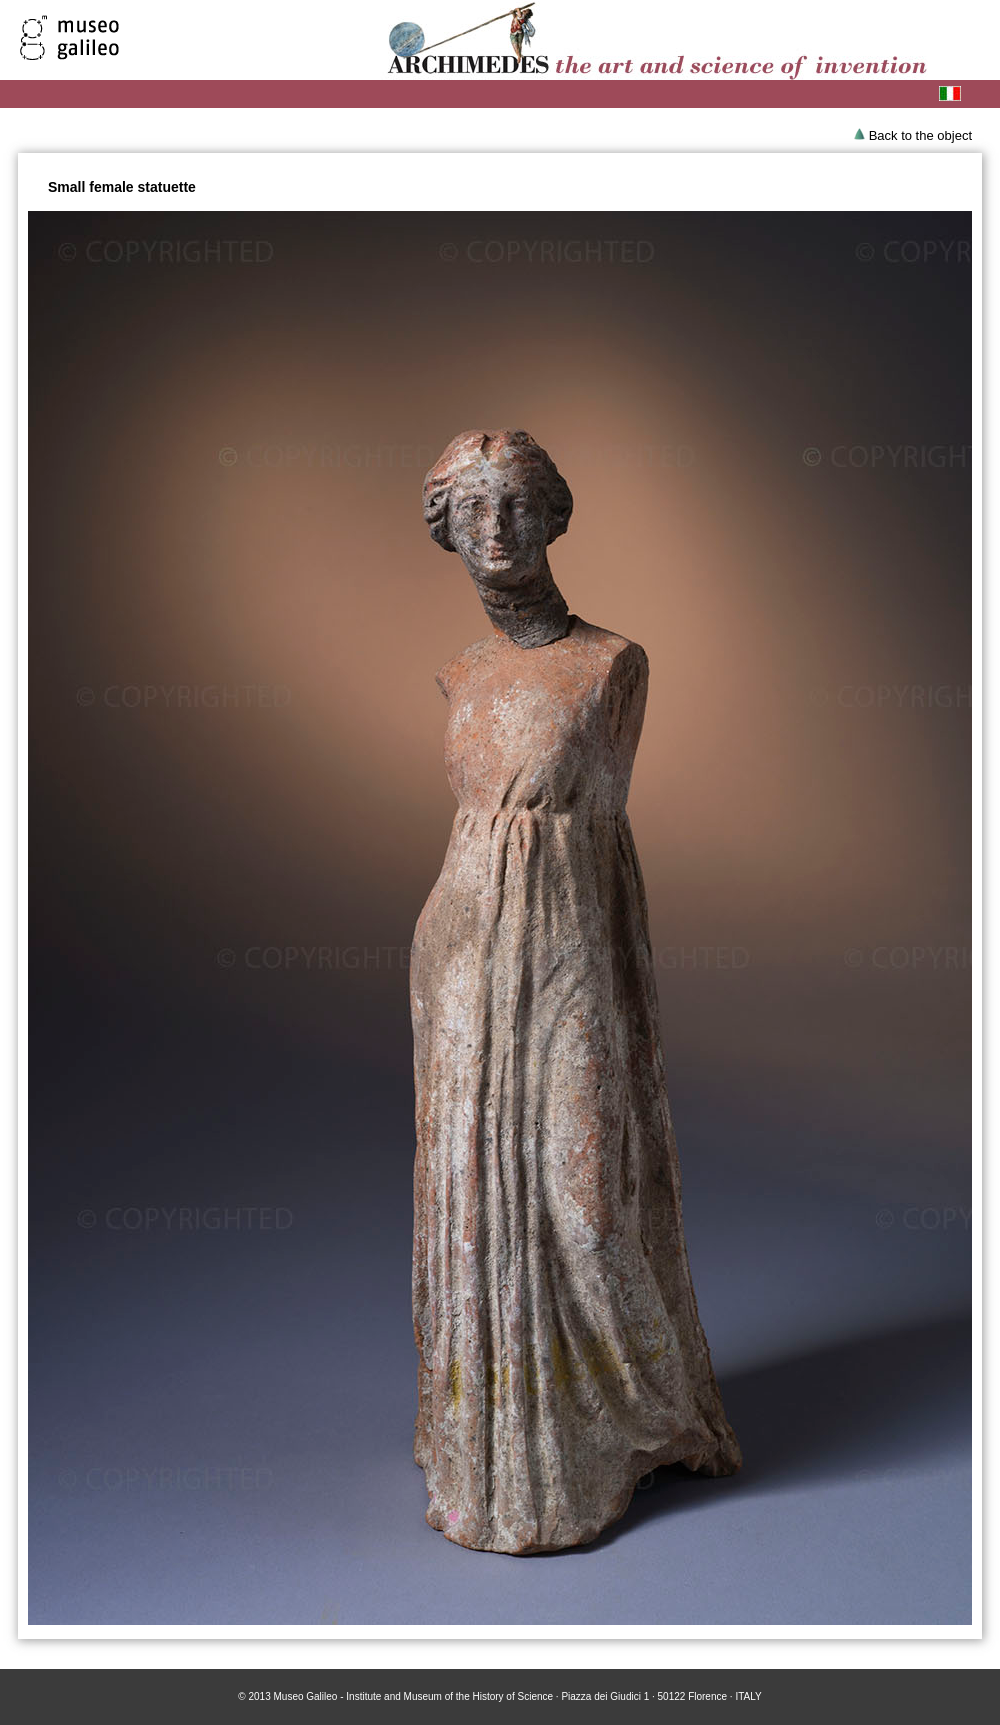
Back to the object (920, 135)
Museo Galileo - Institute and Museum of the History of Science (413, 1696)
